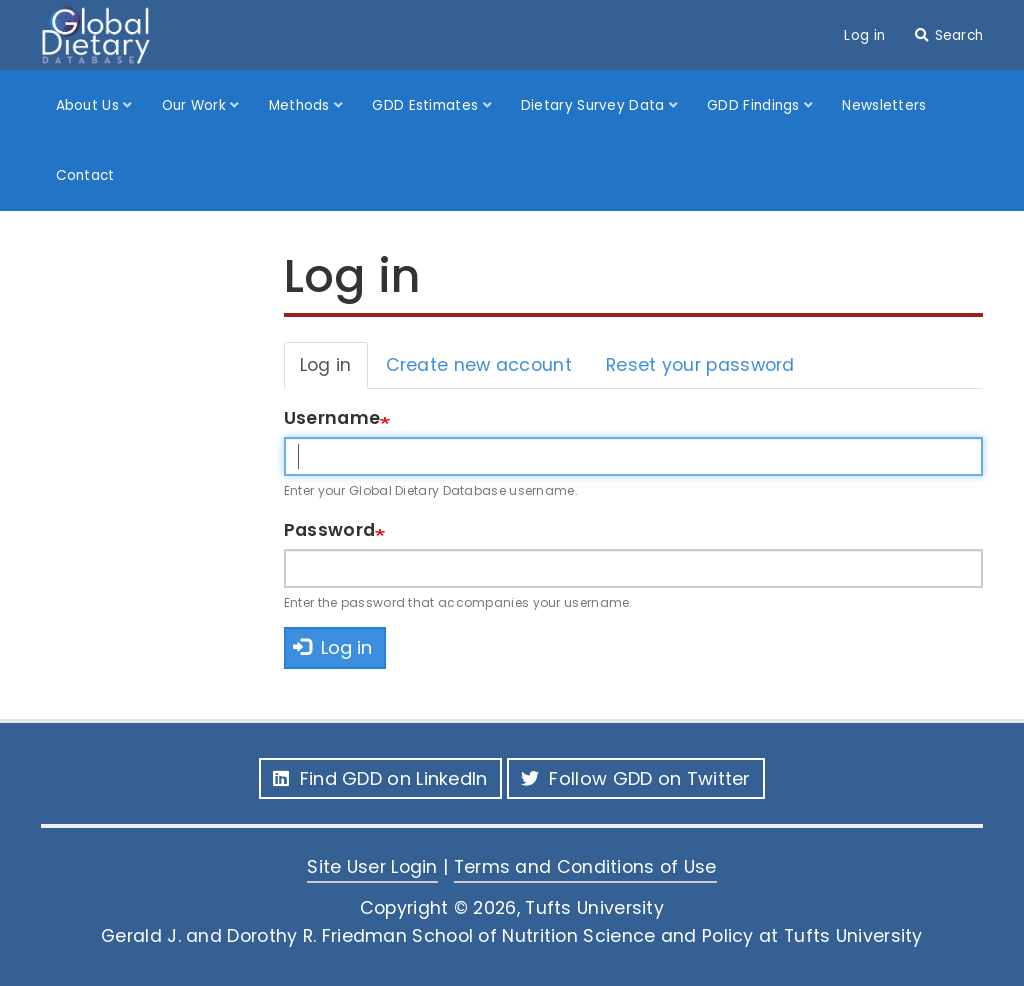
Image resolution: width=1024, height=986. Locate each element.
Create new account (479, 365)
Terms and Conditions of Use (585, 867)
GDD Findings (755, 105)
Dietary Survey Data (595, 105)
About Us (90, 105)
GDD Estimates (427, 105)
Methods (301, 105)
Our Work (196, 105)
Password (329, 530)
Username (332, 418)
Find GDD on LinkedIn (380, 778)
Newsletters (884, 105)
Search (959, 35)
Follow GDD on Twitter (636, 778)
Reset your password (700, 365)
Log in (864, 35)
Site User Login (372, 867)
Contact (85, 175)
